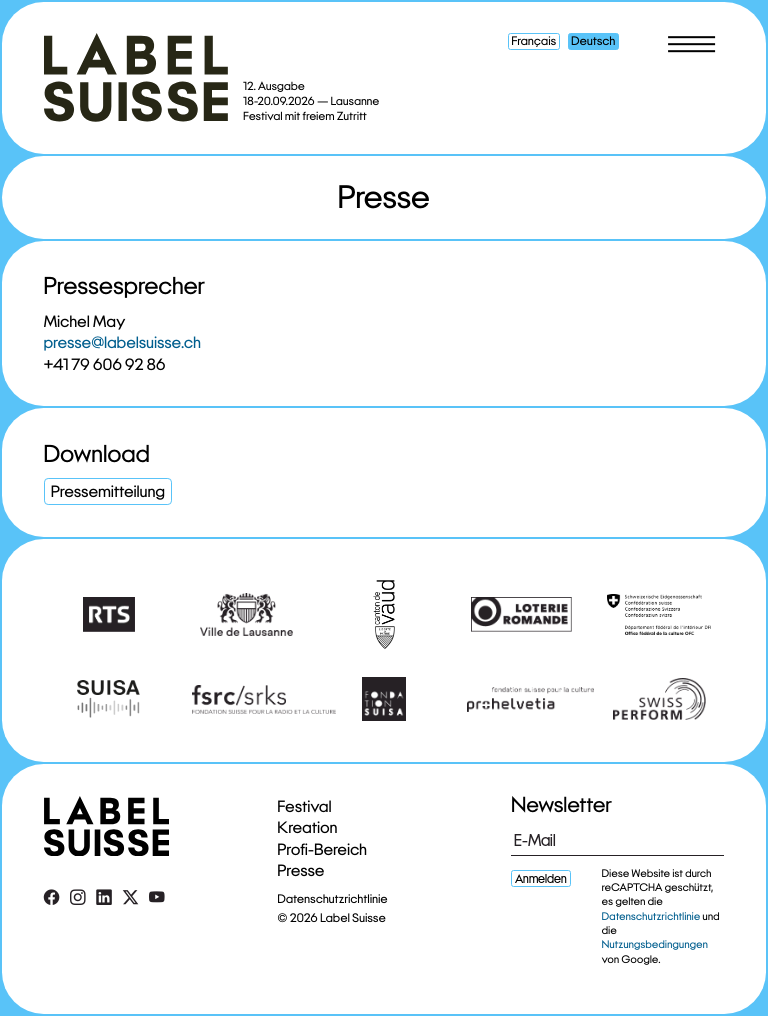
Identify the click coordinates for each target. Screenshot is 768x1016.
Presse (301, 870)
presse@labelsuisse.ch (122, 342)
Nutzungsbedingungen (655, 945)
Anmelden (541, 878)
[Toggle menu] (691, 43)
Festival (305, 806)
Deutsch (593, 41)
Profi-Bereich (323, 849)
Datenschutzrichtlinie (333, 899)
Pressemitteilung (108, 491)
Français (533, 41)
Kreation (308, 827)
